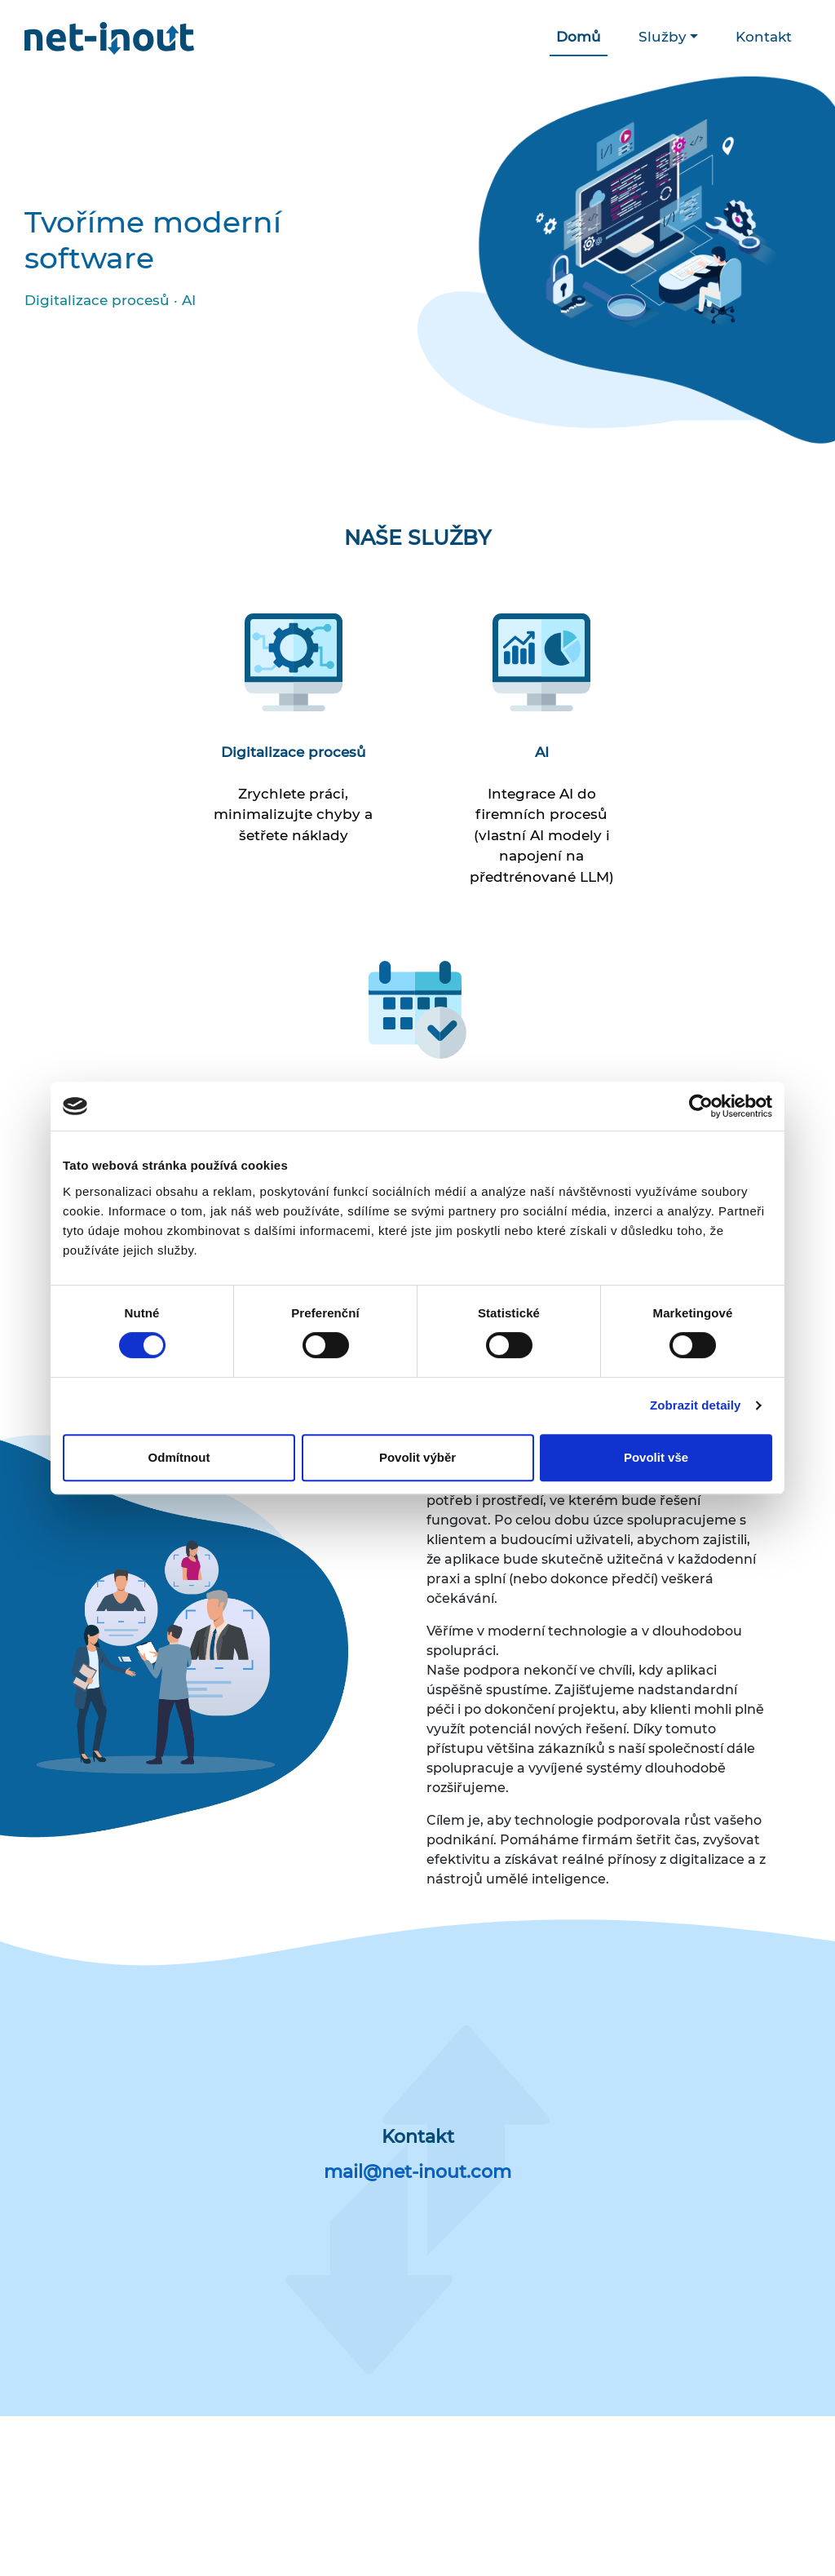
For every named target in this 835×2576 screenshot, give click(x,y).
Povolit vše (656, 1457)
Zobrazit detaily (695, 1405)
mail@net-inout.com (417, 2172)
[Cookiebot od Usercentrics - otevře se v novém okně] (701, 1106)
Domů (578, 37)
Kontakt (764, 37)
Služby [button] (662, 37)
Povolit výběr (417, 1457)
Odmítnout (179, 1457)
